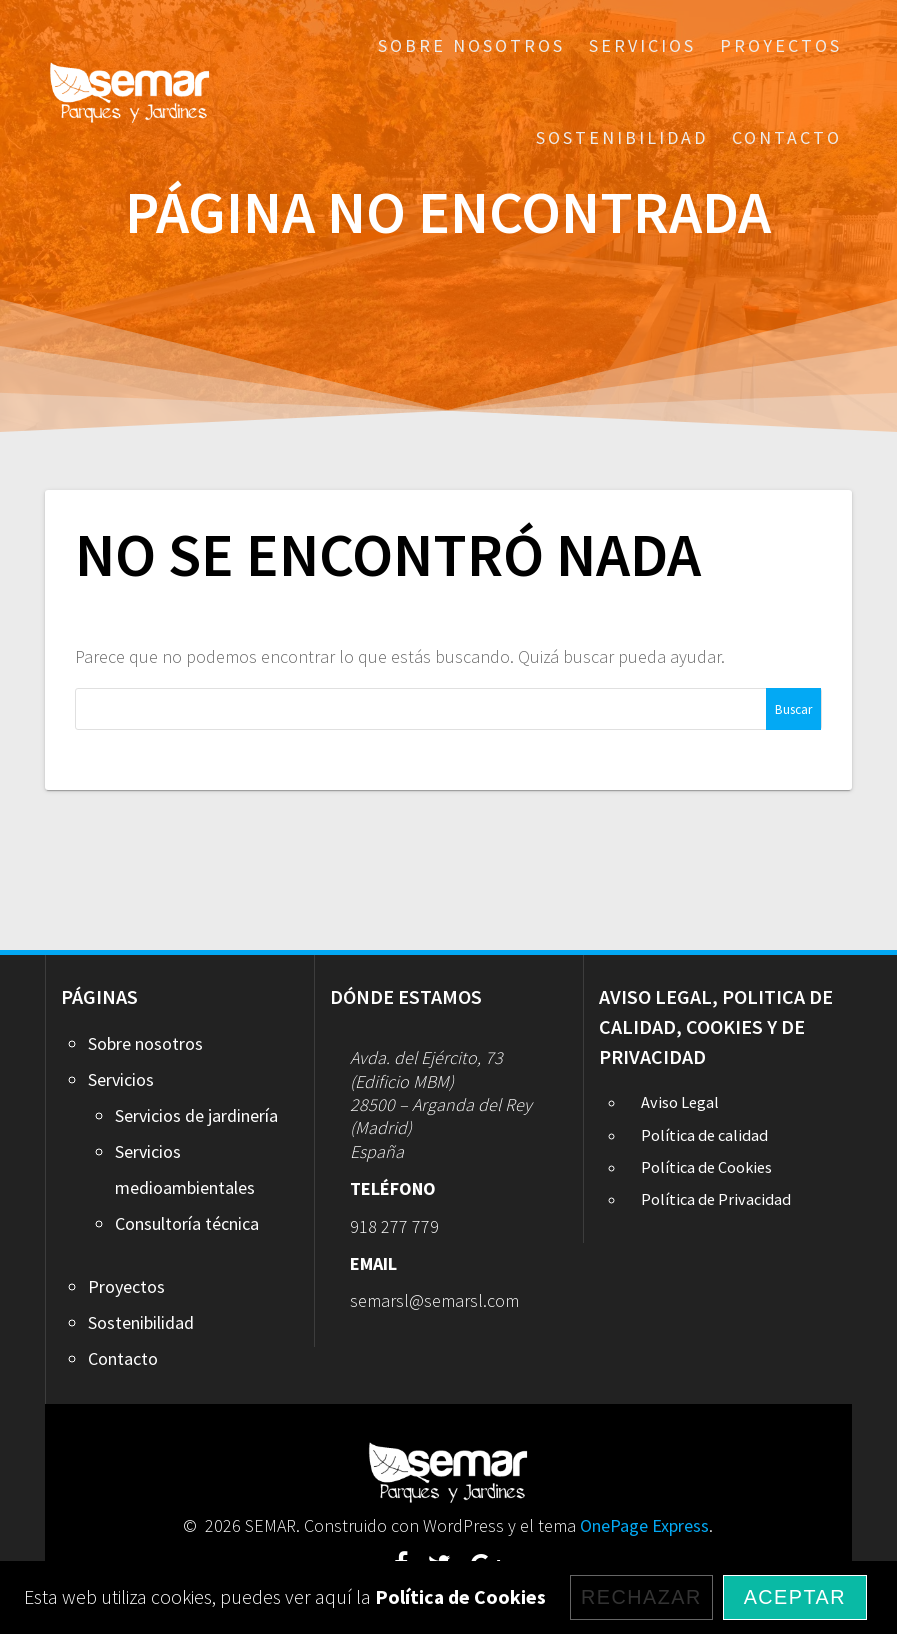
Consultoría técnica (187, 1223)
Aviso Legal (680, 1102)
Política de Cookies (706, 1167)
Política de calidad (704, 1135)
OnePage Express (644, 1525)
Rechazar (641, 1597)
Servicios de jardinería (196, 1115)
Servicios (642, 45)
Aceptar (795, 1597)
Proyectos (781, 45)
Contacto (787, 137)
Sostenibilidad (622, 137)
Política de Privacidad (716, 1199)
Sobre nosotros (471, 45)
